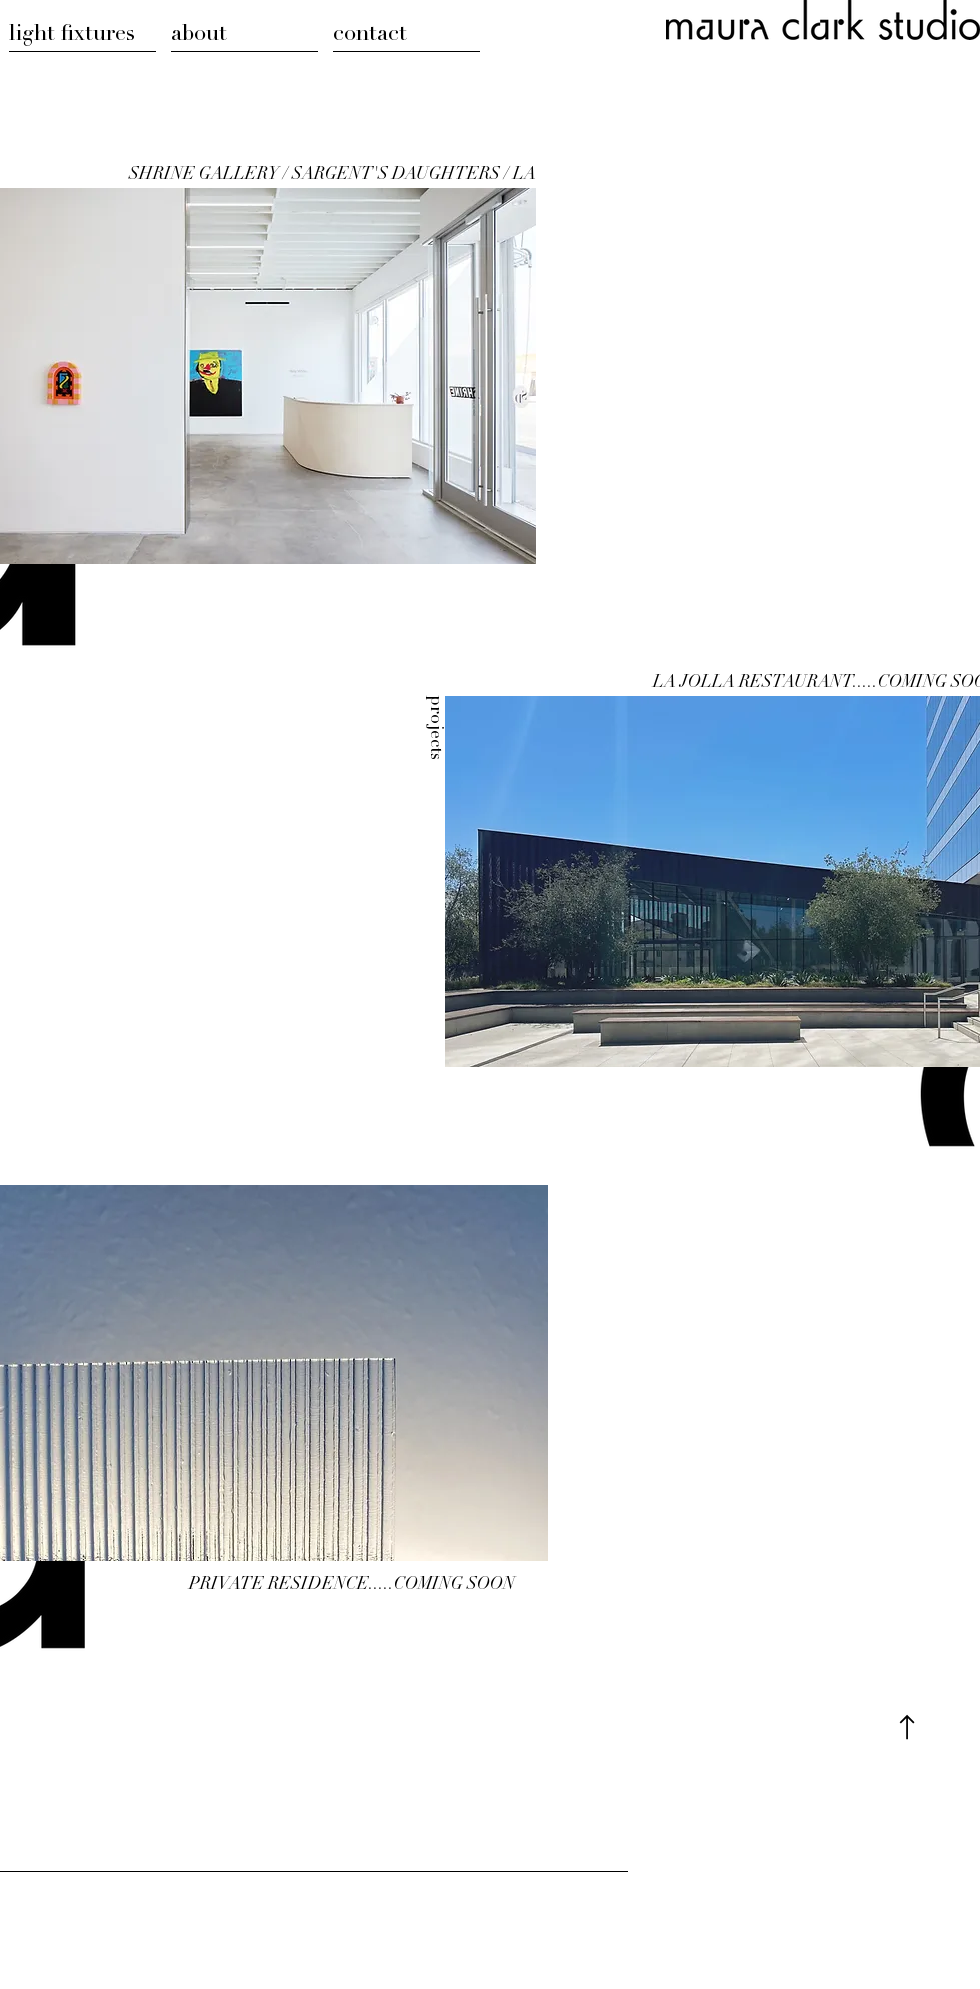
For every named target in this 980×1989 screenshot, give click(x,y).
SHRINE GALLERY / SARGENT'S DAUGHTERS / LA (332, 175)
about (199, 35)
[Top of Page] (906, 1727)
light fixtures (72, 35)
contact (370, 35)
